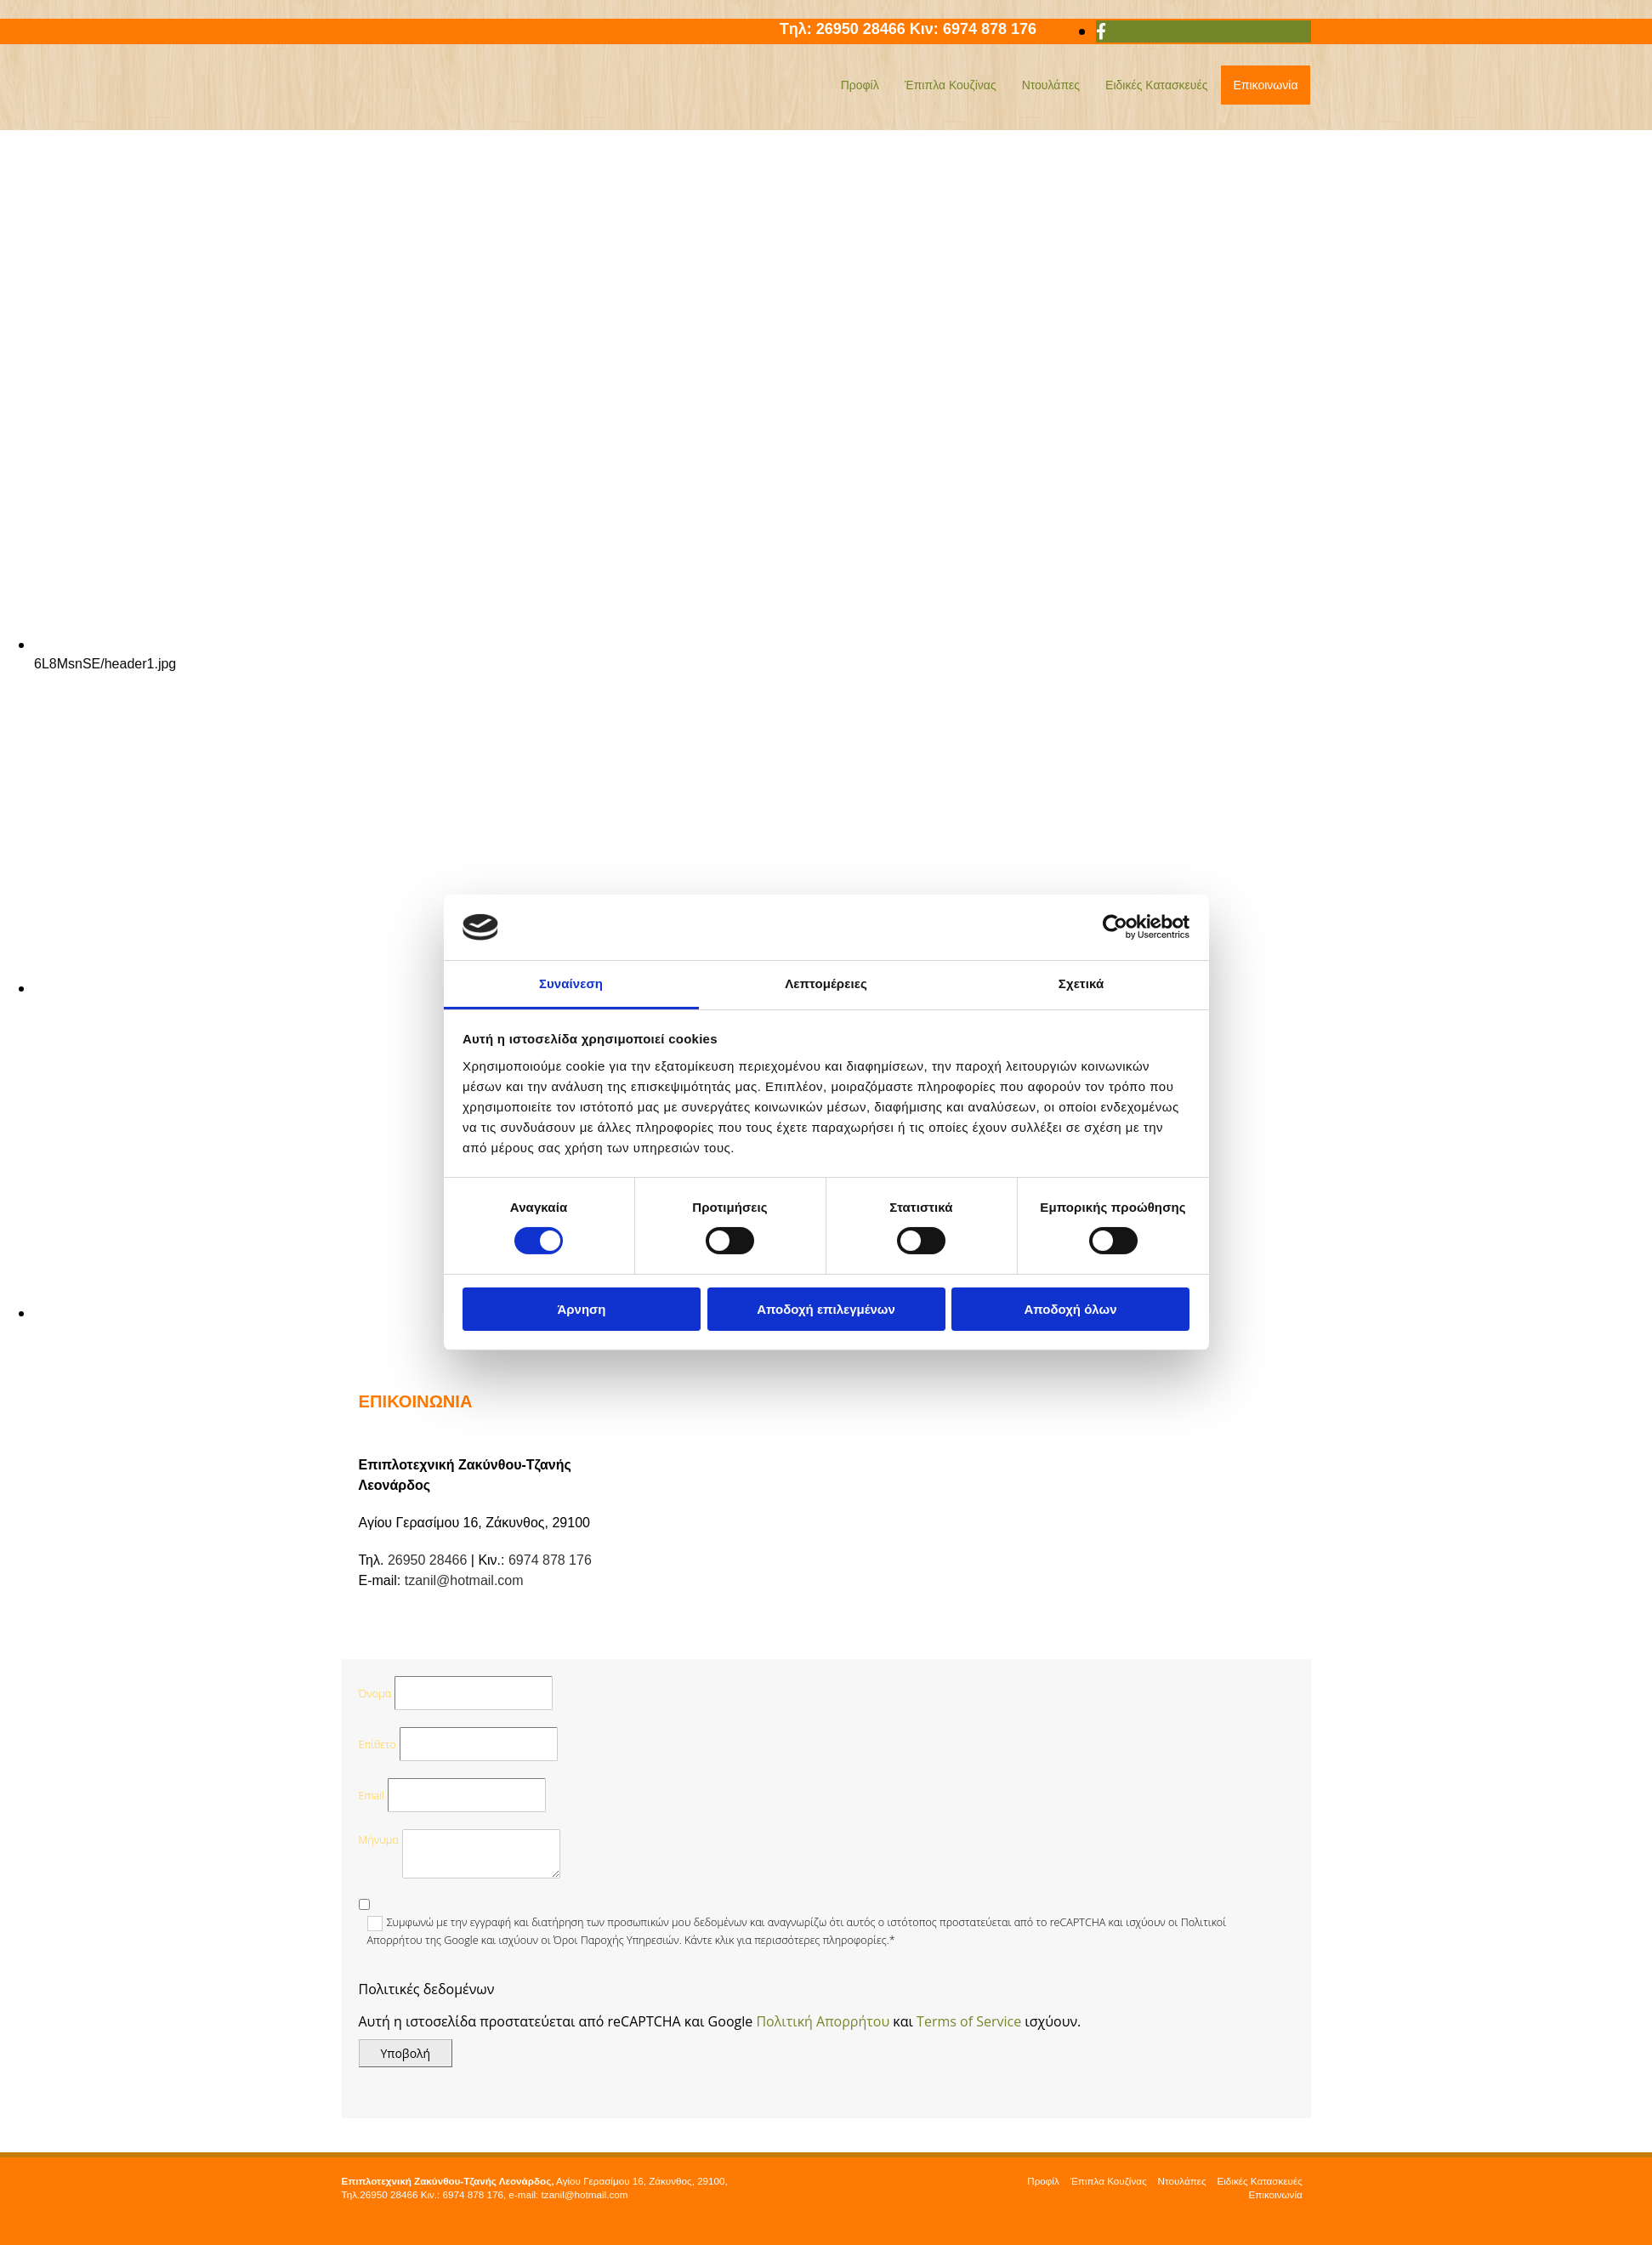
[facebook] (1101, 31)
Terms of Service (969, 2021)
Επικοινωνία (1266, 85)
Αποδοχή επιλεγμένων (826, 1309)
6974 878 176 (1002, 28)
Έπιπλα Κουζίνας (950, 85)
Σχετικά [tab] (1081, 983)
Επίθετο (377, 1744)
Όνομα (375, 1693)
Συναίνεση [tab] (571, 983)
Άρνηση (581, 1309)
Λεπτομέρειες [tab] (826, 983)
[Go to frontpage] (448, 111)
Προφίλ (860, 85)
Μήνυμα (379, 1840)
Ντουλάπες (1051, 85)
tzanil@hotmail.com (464, 1580)
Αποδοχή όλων (1070, 1309)
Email (371, 1795)
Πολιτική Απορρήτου (822, 2021)
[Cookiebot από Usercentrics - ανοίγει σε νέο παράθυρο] (1115, 927)
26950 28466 (863, 28)
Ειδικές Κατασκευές (1156, 85)
